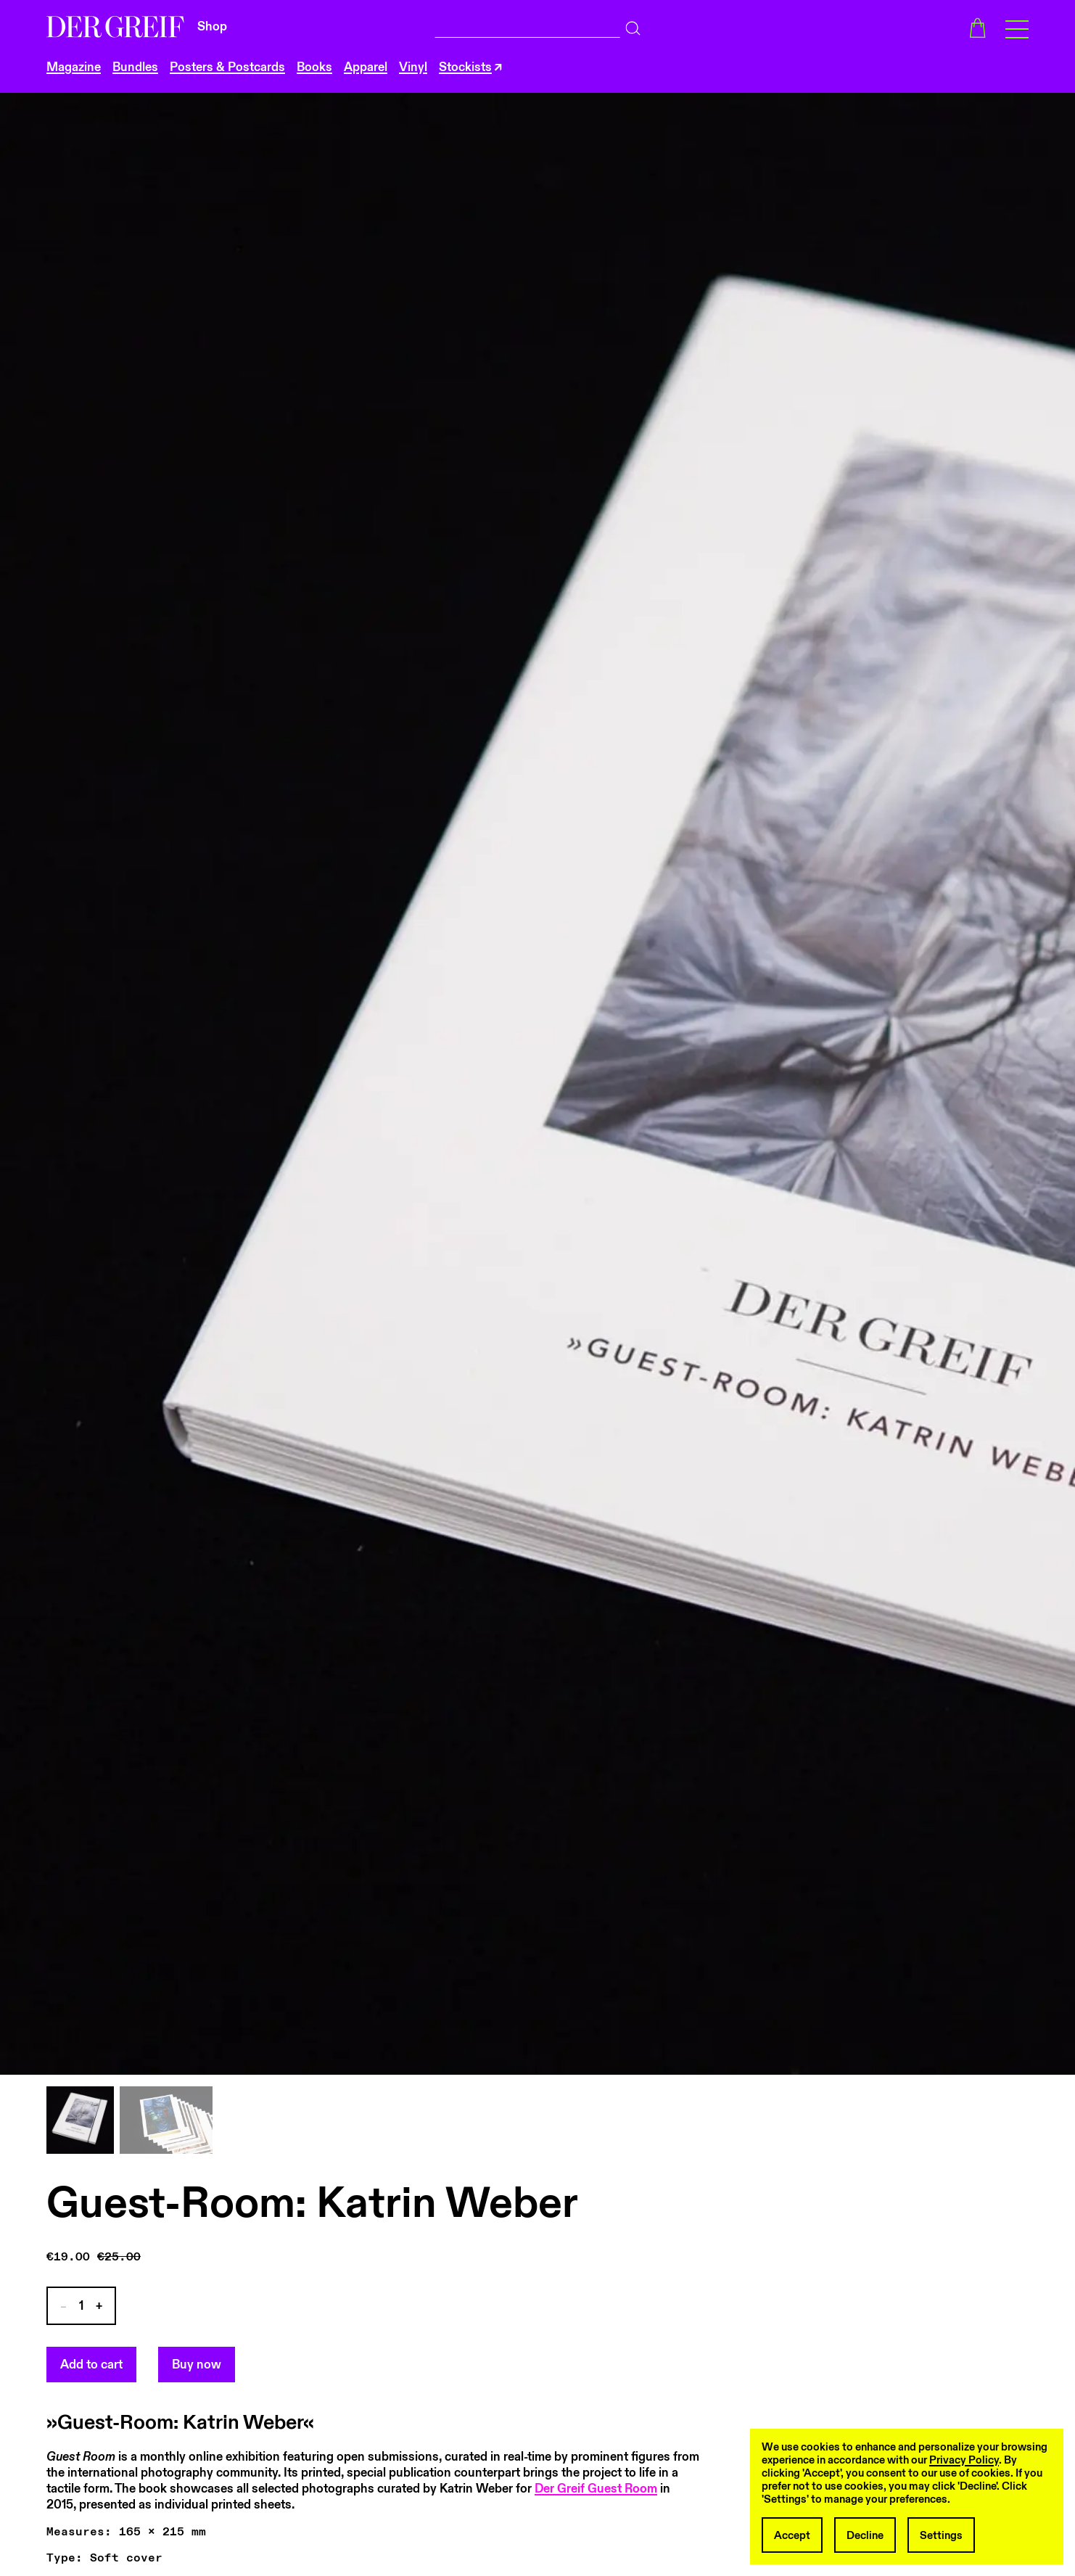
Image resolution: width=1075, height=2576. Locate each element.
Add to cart (91, 2365)
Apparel (365, 67)
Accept (792, 2535)
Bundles (135, 67)
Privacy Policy (964, 2460)
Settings (941, 2535)
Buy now (196, 2365)
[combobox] (527, 25)
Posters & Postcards (227, 67)
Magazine (73, 67)
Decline (865, 2535)
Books (314, 67)
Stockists (465, 67)
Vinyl (413, 67)
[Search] (632, 25)
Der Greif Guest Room (596, 2489)
